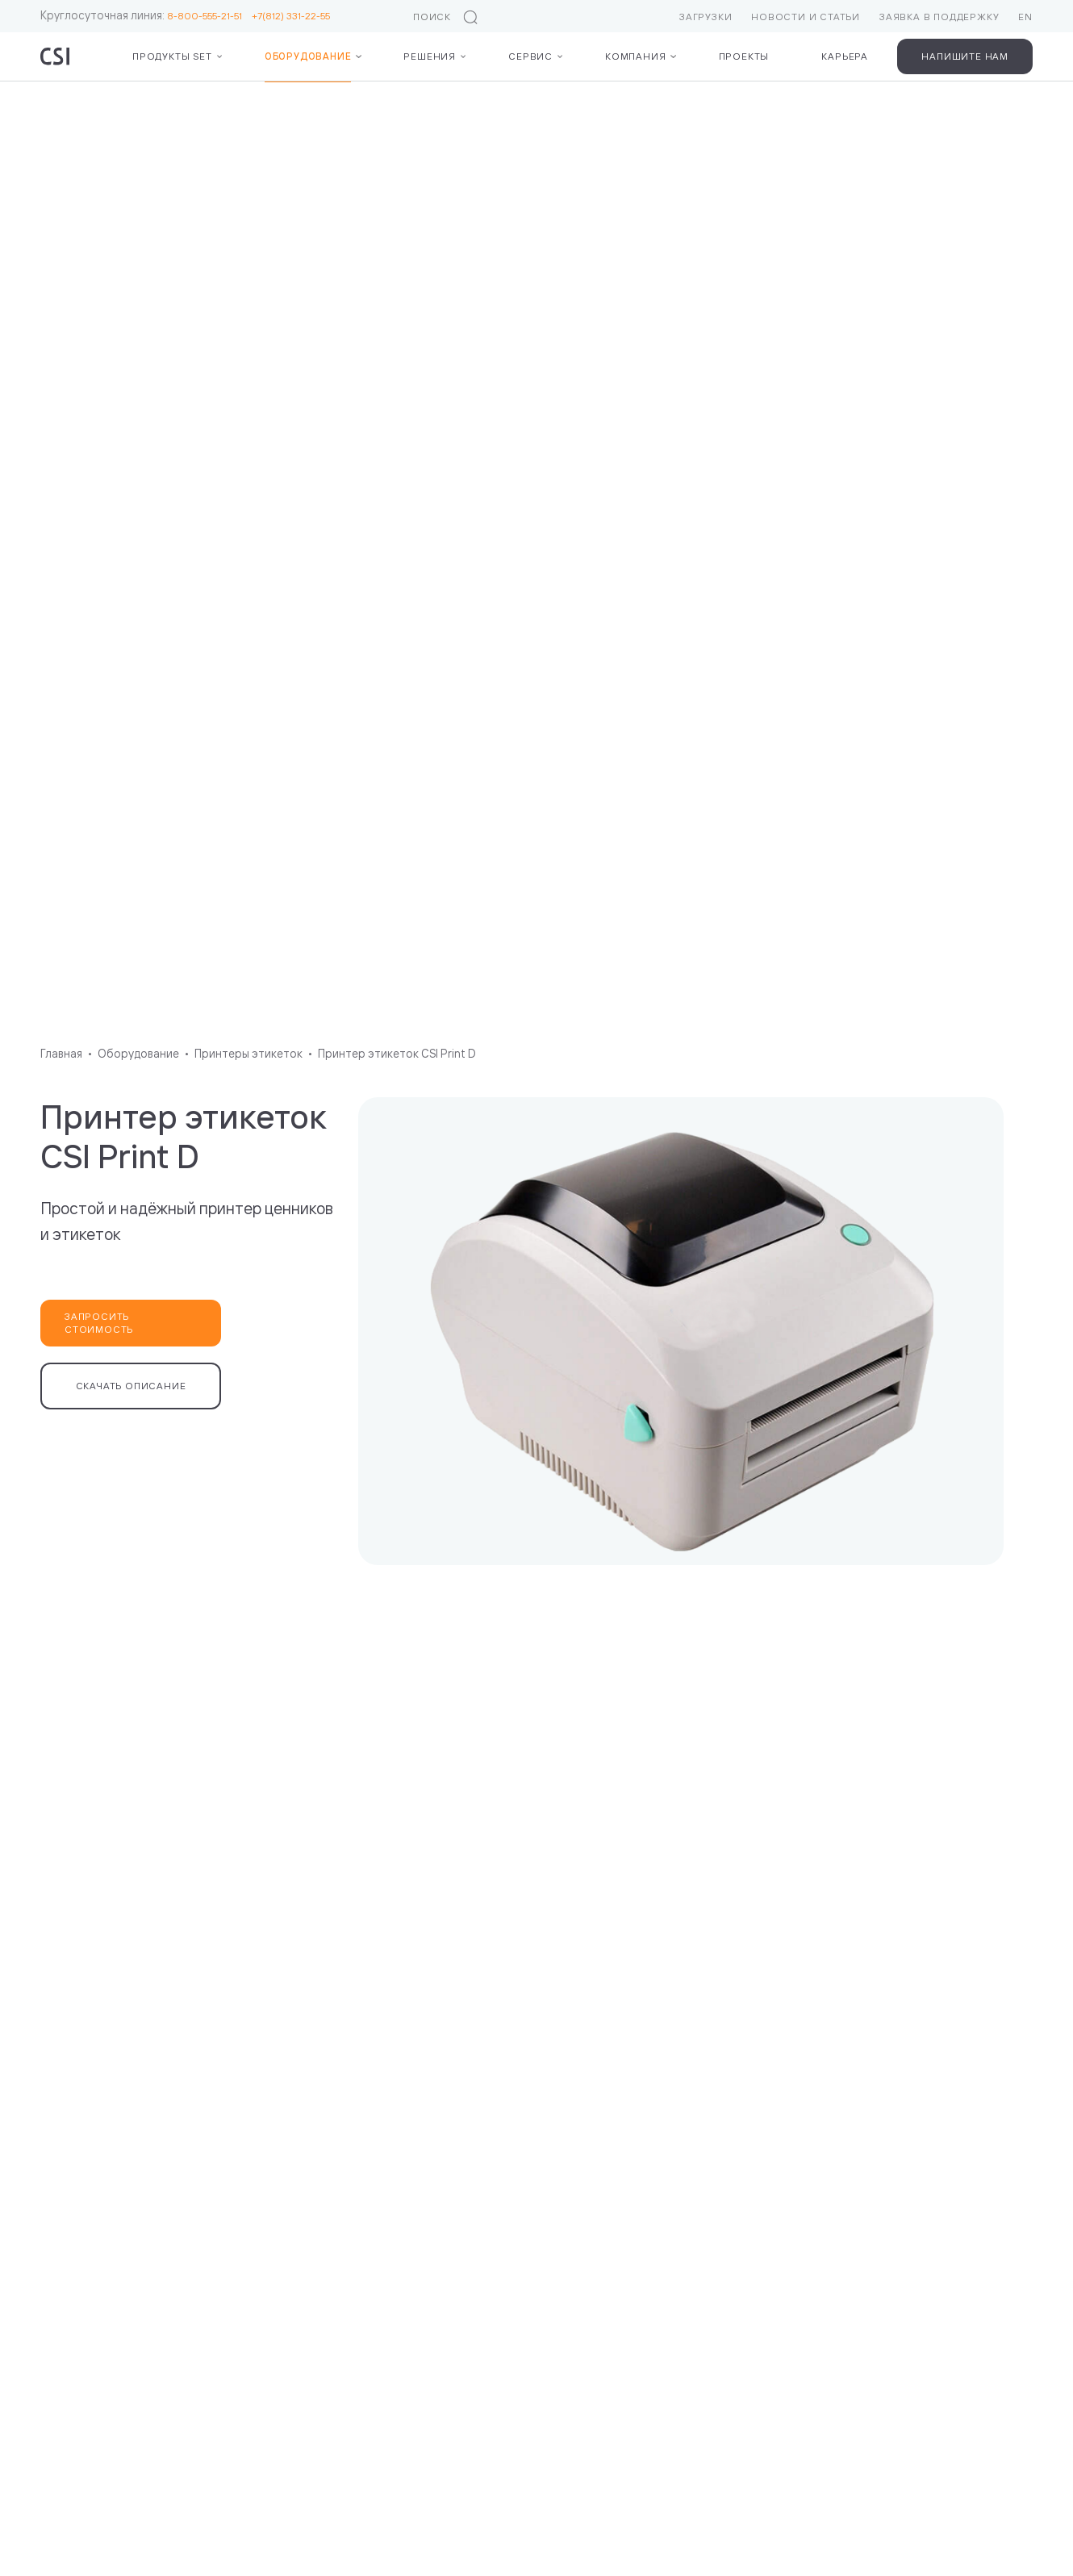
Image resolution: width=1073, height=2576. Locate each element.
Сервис (530, 56)
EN (1025, 16)
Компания (635, 56)
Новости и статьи (805, 16)
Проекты (744, 56)
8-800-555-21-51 (209, 16)
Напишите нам (964, 56)
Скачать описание (131, 1386)
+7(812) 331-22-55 (291, 16)
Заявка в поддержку (939, 16)
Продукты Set (172, 56)
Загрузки (705, 16)
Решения (429, 56)
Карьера (844, 56)
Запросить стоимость (99, 1322)
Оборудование (308, 56)
